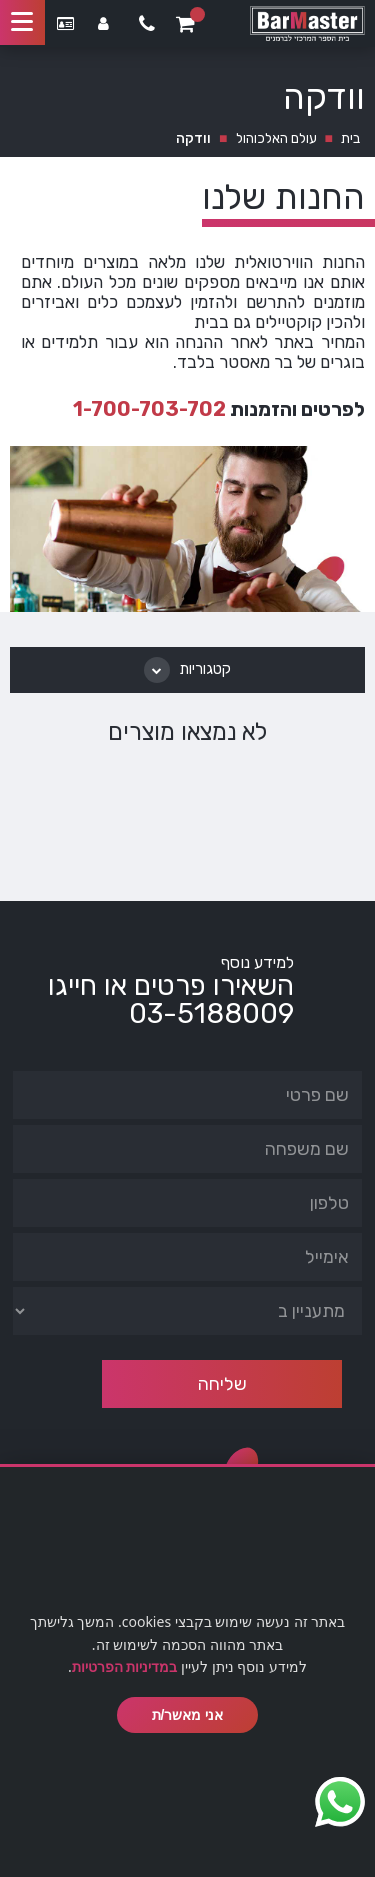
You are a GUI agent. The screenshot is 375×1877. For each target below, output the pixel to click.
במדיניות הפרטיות (125, 1666)
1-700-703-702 (149, 409)
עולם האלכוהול (276, 138)
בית (350, 138)
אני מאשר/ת (188, 1715)
